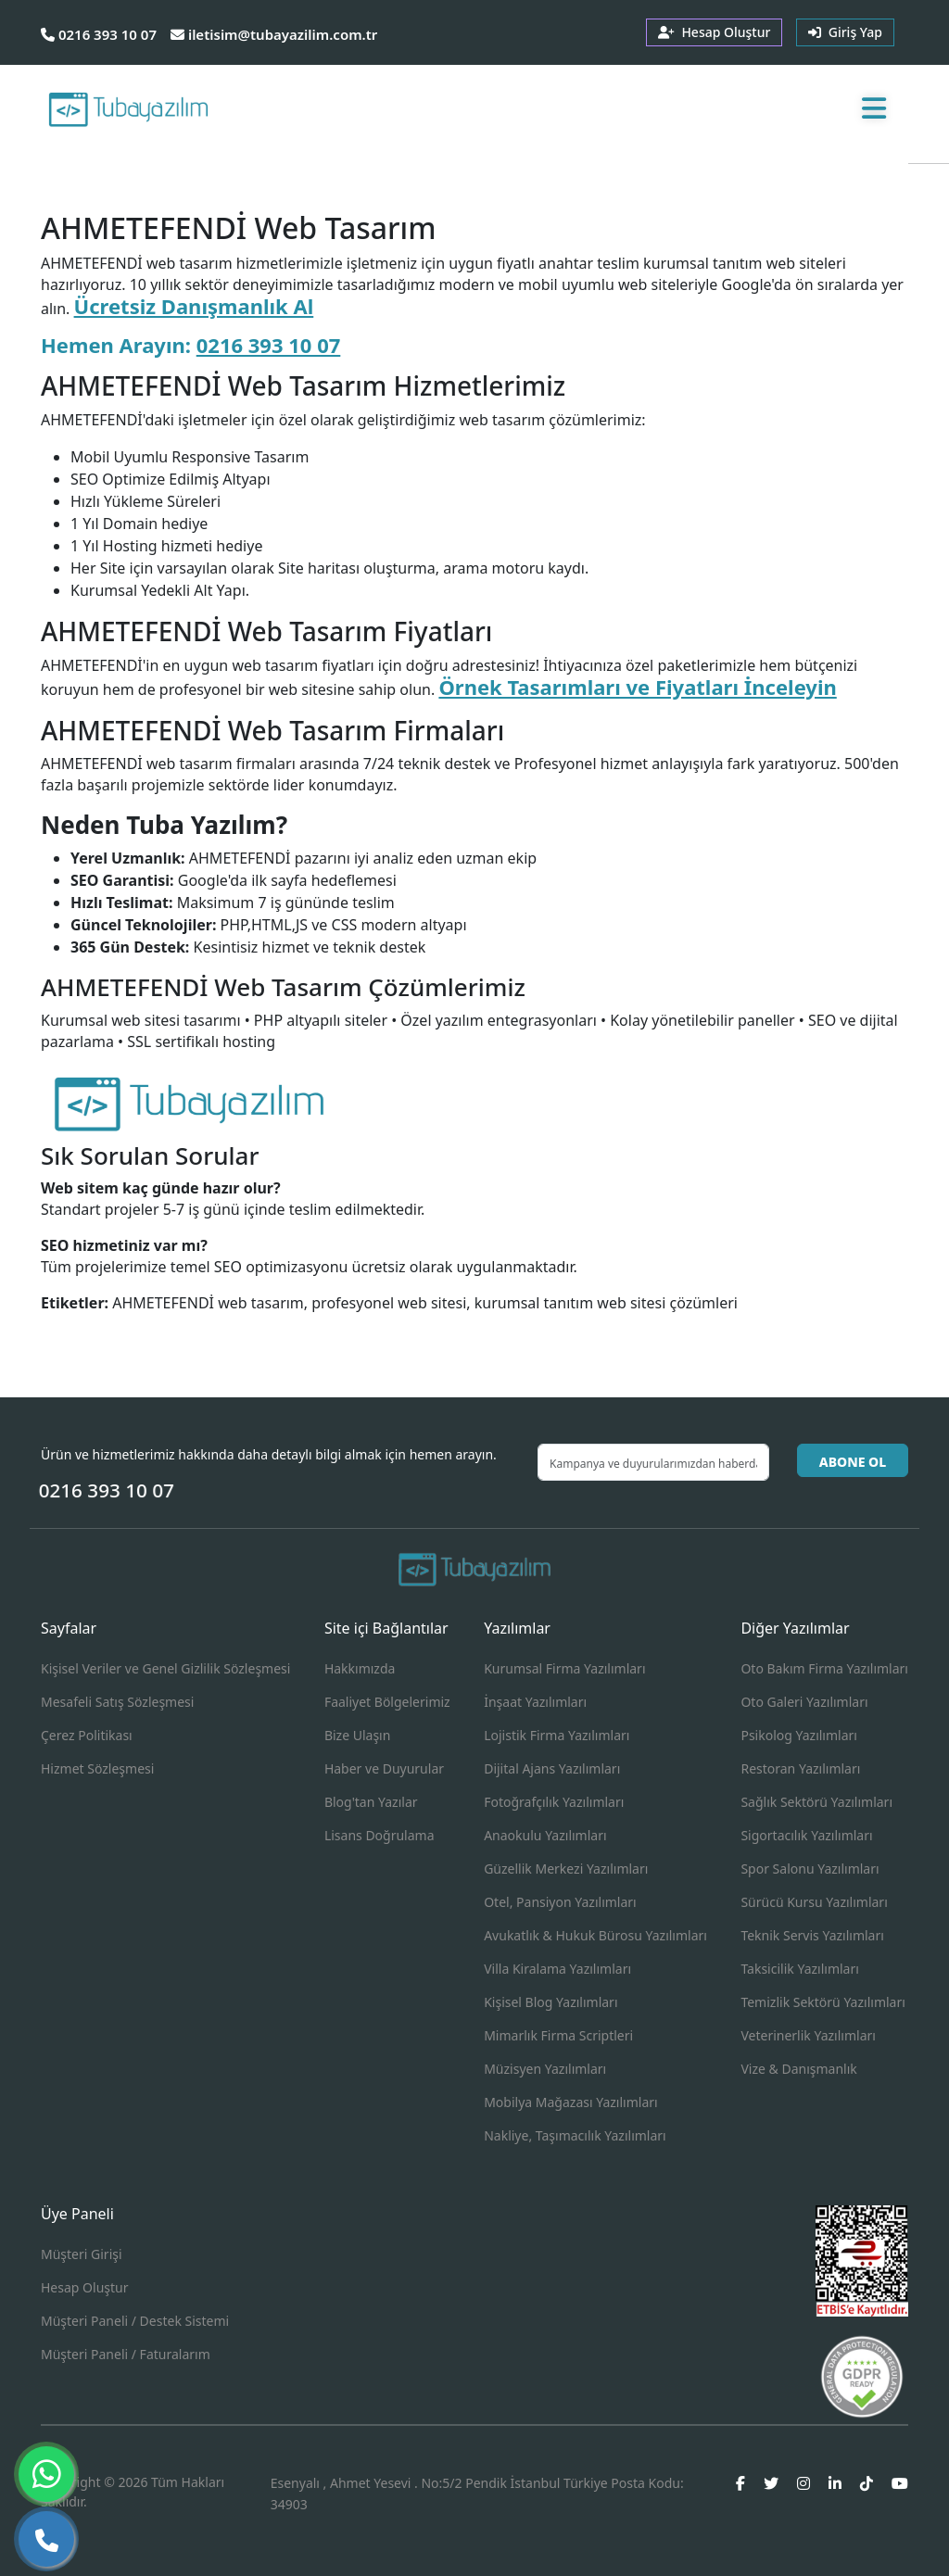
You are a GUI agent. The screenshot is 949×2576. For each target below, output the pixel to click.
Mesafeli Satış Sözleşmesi (117, 1702)
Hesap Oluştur (84, 2287)
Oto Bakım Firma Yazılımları (824, 1668)
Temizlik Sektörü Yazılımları (822, 2002)
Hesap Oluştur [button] (714, 32)
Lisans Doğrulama (379, 1835)
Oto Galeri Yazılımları (803, 1702)
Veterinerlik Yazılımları (807, 2035)
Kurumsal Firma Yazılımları (564, 1668)
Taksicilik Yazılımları (799, 1968)
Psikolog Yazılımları (798, 1735)
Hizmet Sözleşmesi (97, 1768)
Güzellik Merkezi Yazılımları (566, 1868)
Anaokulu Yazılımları (545, 1835)
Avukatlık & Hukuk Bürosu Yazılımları (595, 1935)
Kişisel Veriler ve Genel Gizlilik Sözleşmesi (165, 1668)
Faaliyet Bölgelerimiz (387, 1702)
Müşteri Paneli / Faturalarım (125, 2354)
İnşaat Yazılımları (535, 1702)
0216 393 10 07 (99, 34)
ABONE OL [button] (852, 1462)
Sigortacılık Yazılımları (806, 1835)
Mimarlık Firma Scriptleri (558, 2035)
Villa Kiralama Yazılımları (557, 1968)
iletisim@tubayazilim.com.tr (274, 34)
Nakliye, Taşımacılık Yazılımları (575, 2135)
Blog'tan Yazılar (371, 1802)
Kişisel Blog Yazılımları (550, 2002)
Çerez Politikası (87, 1735)
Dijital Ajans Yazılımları (552, 1768)
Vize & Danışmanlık (798, 2068)
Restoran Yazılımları (800, 1768)
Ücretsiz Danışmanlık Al (194, 306)
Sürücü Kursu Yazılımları (813, 1902)
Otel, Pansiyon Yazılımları (560, 1902)
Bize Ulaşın (357, 1735)
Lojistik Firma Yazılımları (556, 1735)
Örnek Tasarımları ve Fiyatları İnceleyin (637, 687)
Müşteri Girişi (81, 2254)
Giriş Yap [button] (845, 32)
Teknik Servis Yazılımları (811, 1935)
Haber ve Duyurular (384, 1768)
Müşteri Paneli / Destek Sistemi (135, 2321)
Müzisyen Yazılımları (545, 2068)
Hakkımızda (360, 1668)
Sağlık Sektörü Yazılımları (816, 1802)
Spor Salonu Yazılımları (809, 1868)
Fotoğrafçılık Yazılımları (554, 1802)
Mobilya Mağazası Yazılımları (571, 2102)
